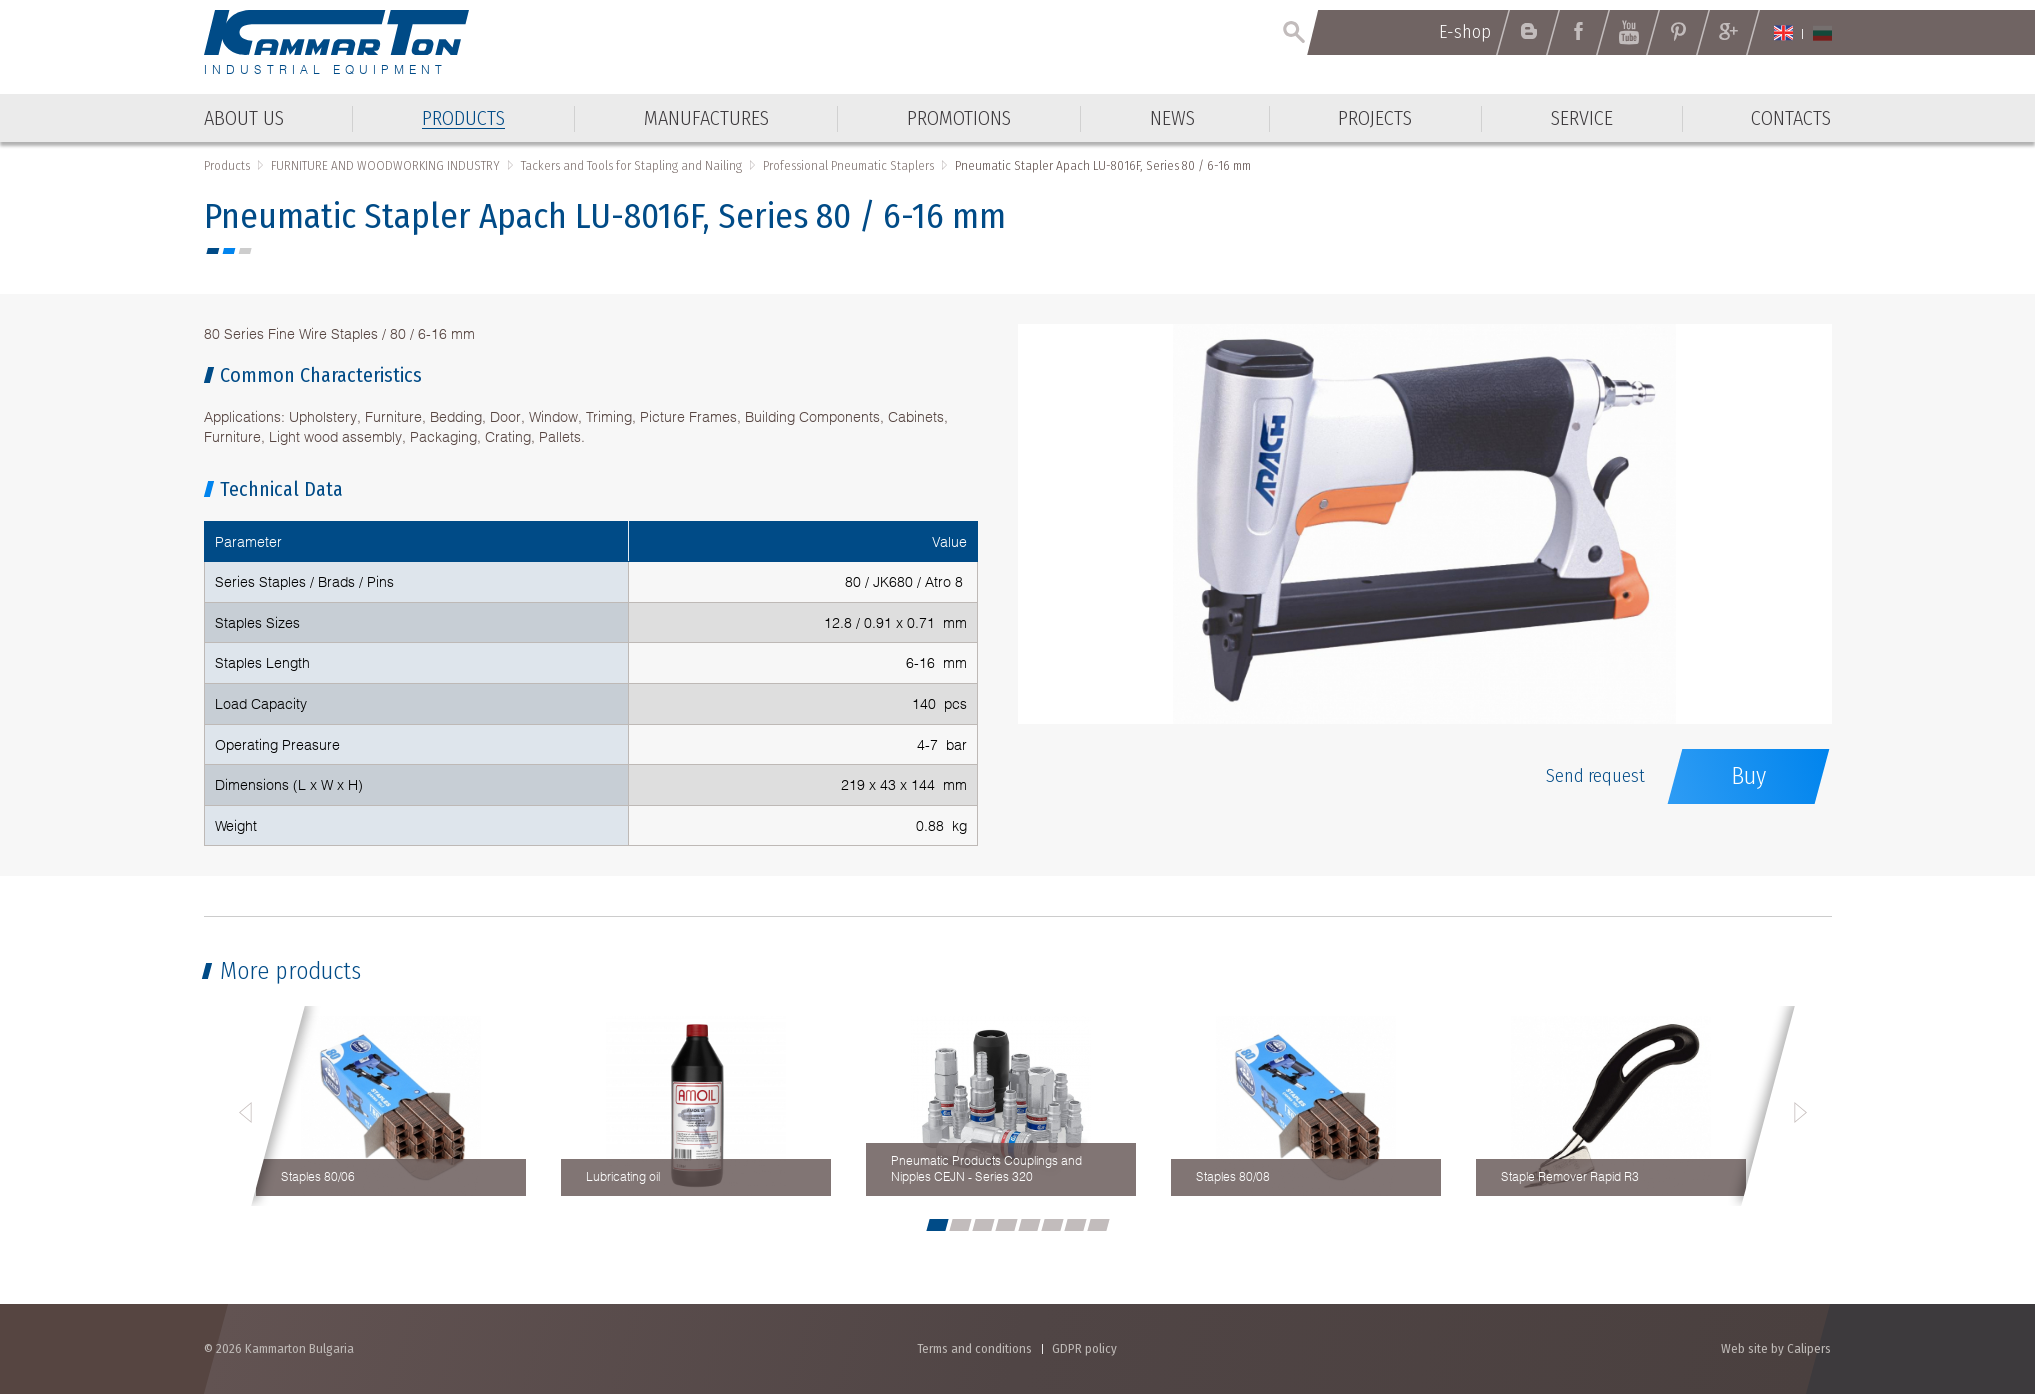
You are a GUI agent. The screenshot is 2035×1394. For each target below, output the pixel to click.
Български (1822, 33)
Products (227, 165)
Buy (1748, 776)
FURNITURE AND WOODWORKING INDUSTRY (385, 165)
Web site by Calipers (1776, 1348)
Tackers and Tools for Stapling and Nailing (631, 165)
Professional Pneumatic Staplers (848, 165)
